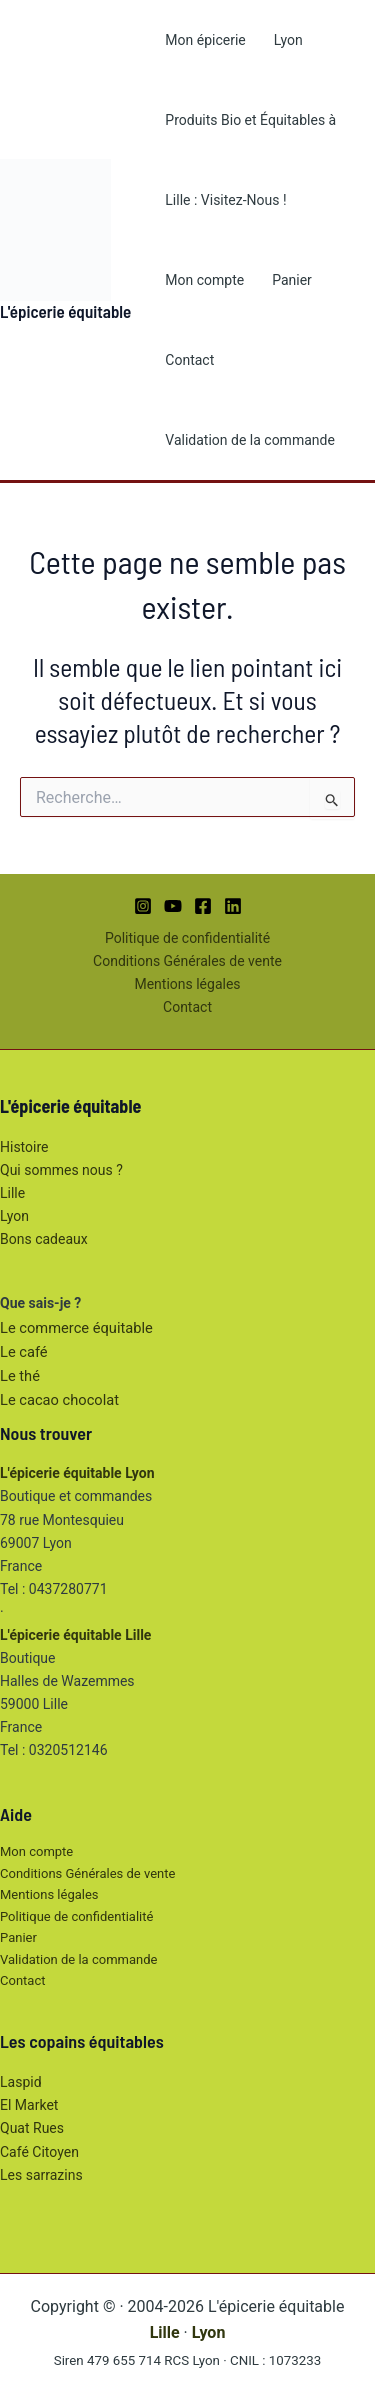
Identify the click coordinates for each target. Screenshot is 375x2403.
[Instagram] (143, 906)
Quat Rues (32, 2128)
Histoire (24, 1147)
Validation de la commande (250, 440)
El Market (29, 2105)
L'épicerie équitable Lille (75, 1635)
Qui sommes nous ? (61, 1170)
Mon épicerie (205, 40)
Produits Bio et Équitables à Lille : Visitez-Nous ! (250, 160)
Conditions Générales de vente (187, 961)
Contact (189, 360)
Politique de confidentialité (187, 938)
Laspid (21, 2082)
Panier (292, 280)
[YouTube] (173, 906)
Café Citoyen (39, 2152)
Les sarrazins (41, 2175)
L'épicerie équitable (65, 311)
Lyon (288, 40)
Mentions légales (187, 984)
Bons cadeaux (44, 1239)
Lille (12, 1193)
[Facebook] (203, 906)
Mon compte (204, 280)
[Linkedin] (233, 906)
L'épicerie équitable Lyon (77, 1473)
